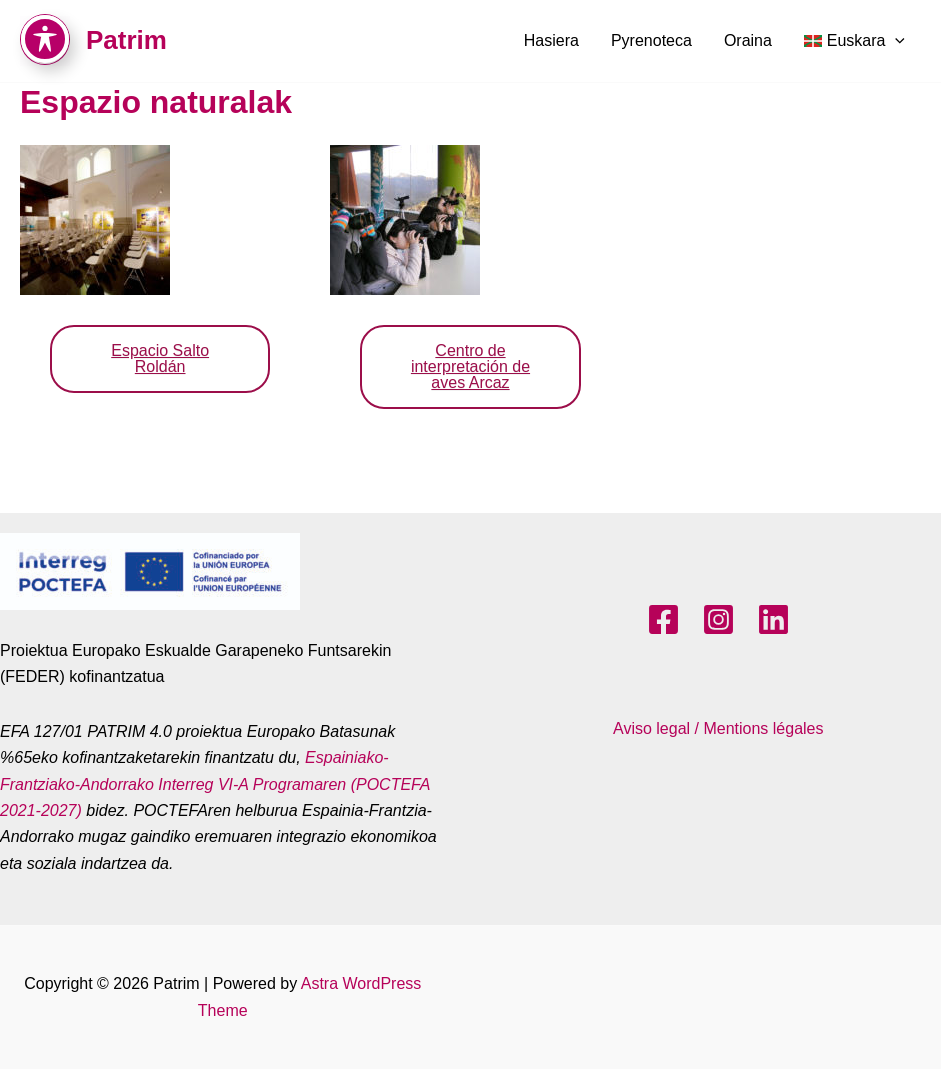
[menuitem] (854, 41)
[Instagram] (718, 619)
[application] (895, 41)
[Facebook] (663, 619)
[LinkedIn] (773, 619)
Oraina (748, 40)
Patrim (126, 40)
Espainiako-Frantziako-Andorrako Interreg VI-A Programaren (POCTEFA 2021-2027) (215, 784)
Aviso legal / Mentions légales (718, 728)
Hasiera (551, 40)
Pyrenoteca (651, 40)
